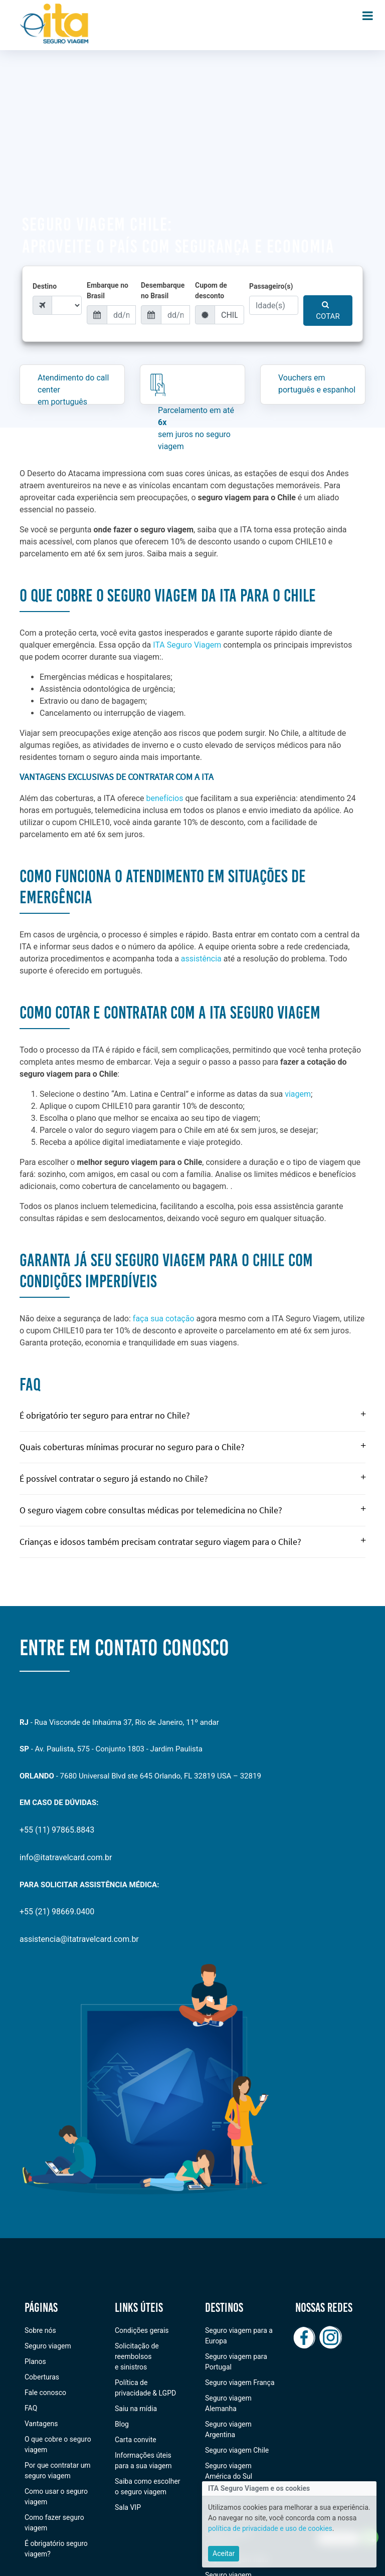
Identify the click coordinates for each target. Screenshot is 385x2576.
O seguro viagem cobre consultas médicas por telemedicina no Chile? (192, 1510)
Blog (122, 2424)
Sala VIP (128, 2507)
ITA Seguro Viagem (187, 645)
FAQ (31, 2408)
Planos (35, 2361)
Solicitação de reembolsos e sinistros (137, 2356)
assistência (201, 958)
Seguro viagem (48, 2346)
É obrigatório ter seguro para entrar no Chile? (192, 1415)
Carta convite (135, 2440)
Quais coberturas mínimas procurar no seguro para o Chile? (192, 1447)
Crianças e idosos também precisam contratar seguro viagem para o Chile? (192, 1541)
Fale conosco (45, 2393)
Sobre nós (40, 2330)
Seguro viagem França (240, 2383)
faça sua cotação (164, 1318)
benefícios (164, 798)
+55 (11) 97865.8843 (57, 1830)
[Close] (223, 2555)
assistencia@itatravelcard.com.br (79, 1939)
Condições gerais (142, 2330)
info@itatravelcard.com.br (66, 1857)
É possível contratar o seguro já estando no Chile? (192, 1478)
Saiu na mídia (136, 2409)
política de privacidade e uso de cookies (270, 2530)
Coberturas (42, 2377)
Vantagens (41, 2424)
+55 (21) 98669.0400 (57, 1911)
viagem (298, 1094)
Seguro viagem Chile (237, 2450)
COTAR (327, 311)
